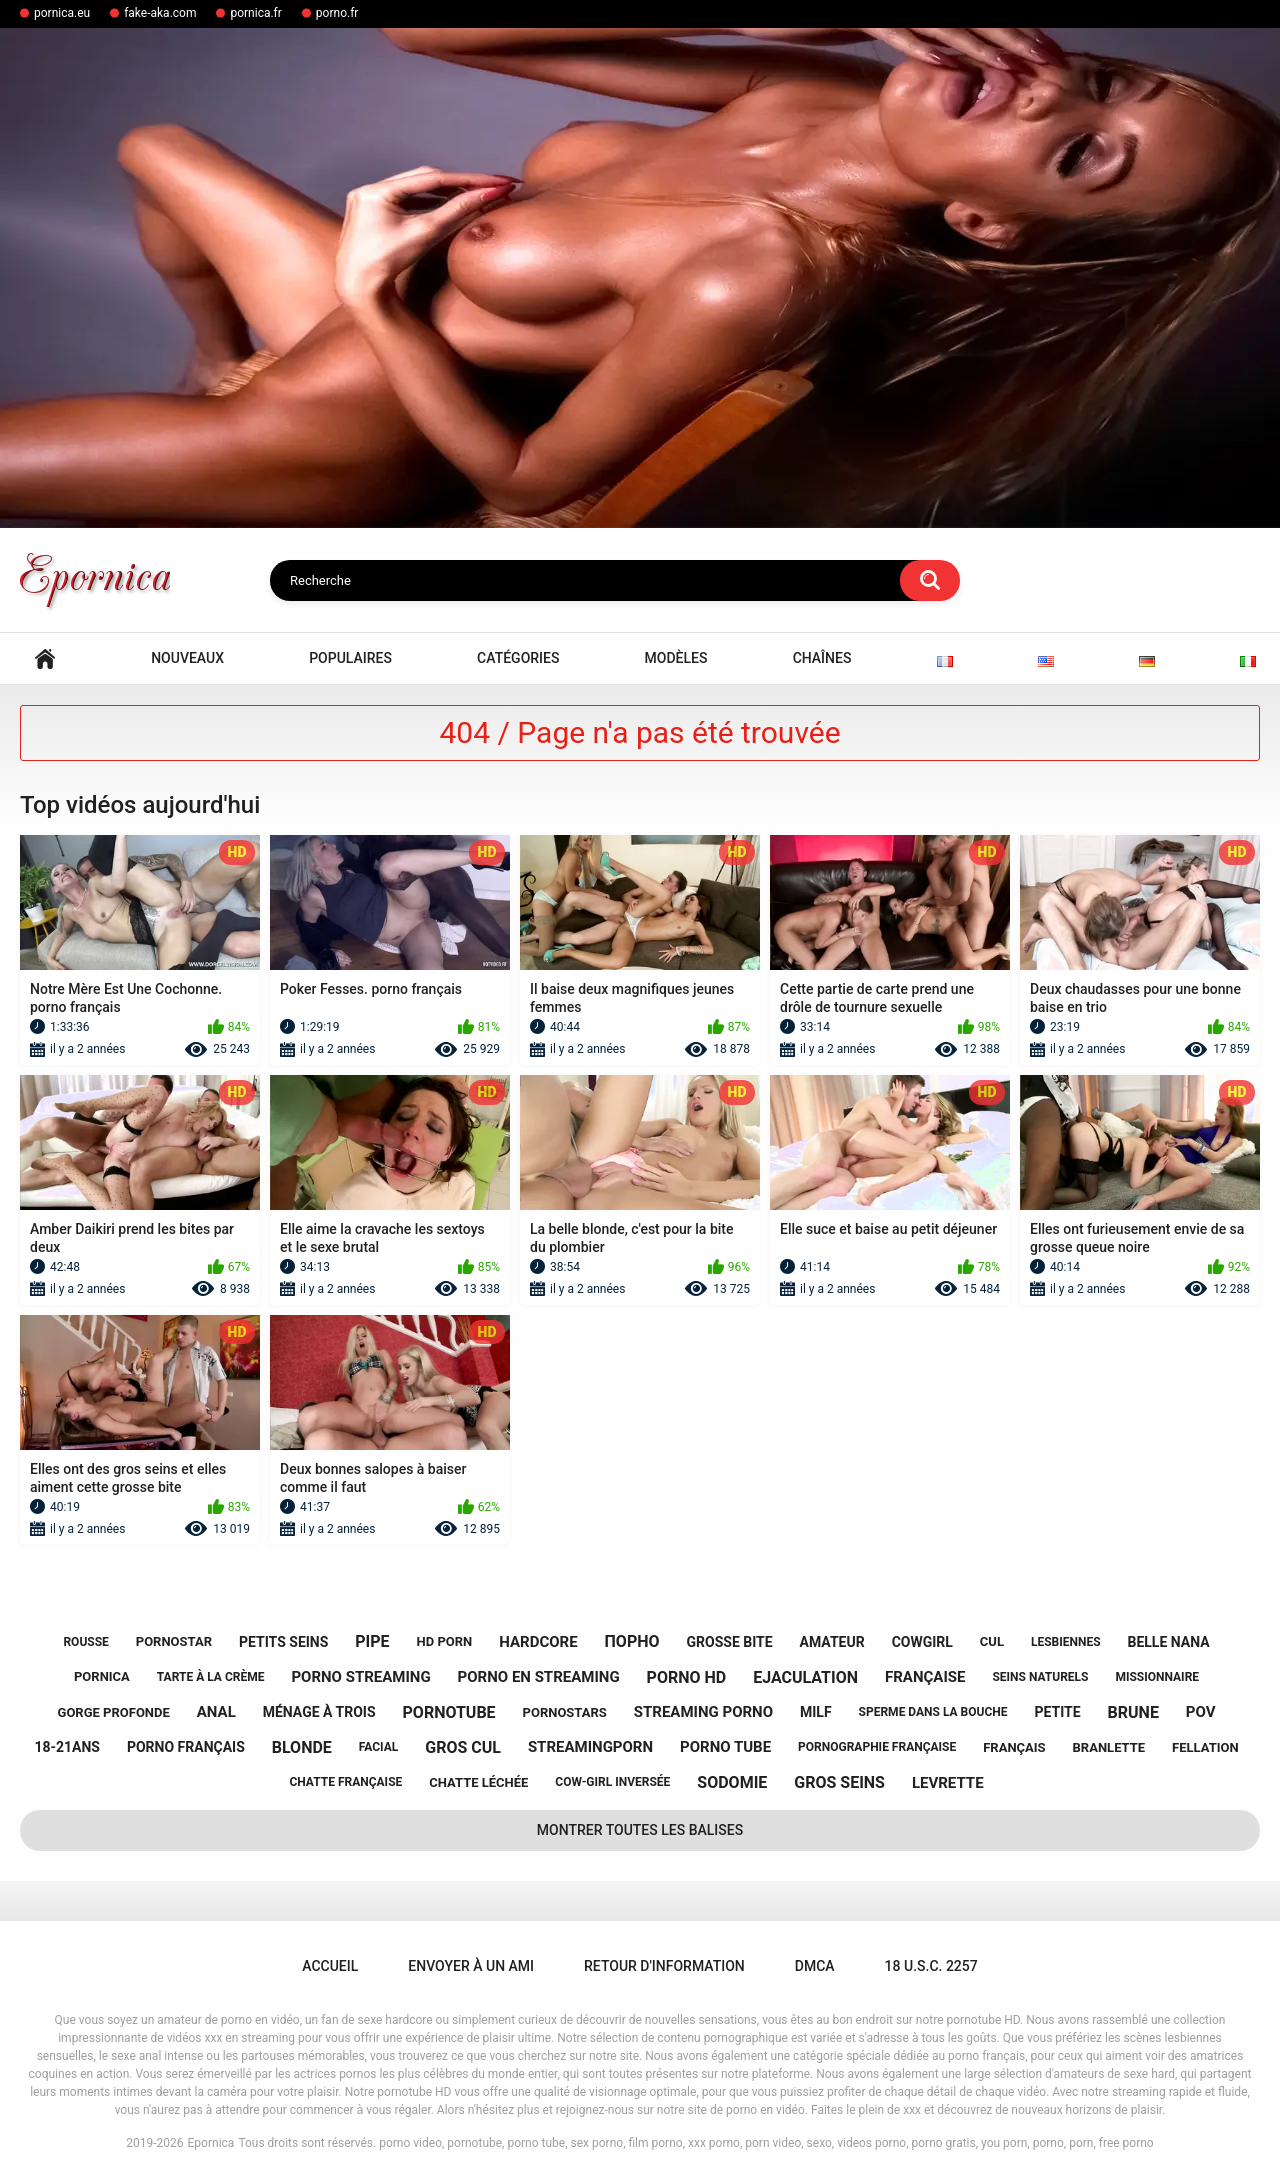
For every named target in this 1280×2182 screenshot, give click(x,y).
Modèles (676, 658)
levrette (948, 1783)
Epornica (211, 2143)
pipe (372, 1641)
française (925, 1677)
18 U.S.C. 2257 (931, 1966)
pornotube (449, 1712)
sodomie (732, 1782)
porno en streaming (539, 1677)
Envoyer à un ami (471, 1966)
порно (632, 1641)
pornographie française (877, 1747)
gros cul (463, 1747)
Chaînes (822, 658)
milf (816, 1712)
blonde (302, 1747)
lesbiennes (1066, 1642)
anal (216, 1712)
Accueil (45, 658)
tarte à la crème (211, 1677)
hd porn (445, 1641)
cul (992, 1641)
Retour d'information (664, 1966)
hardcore (538, 1642)
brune (1133, 1712)
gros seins (839, 1782)
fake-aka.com (160, 13)
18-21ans (67, 1747)
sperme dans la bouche (933, 1712)
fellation (1205, 1747)
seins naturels (1040, 1677)
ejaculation (805, 1677)
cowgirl (922, 1642)
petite (1057, 1712)
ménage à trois (319, 1712)
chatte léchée (478, 1782)
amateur (832, 1642)
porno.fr (337, 13)
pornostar (174, 1641)
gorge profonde (114, 1712)
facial (378, 1747)
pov (1201, 1712)
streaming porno (703, 1712)
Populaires (350, 658)
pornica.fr (255, 13)
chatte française (345, 1782)
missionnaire (1157, 1677)
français (1014, 1747)
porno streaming (360, 1677)
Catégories (518, 658)
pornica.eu (62, 13)
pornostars (565, 1712)
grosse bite (729, 1642)
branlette (1109, 1747)
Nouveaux (187, 658)
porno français (186, 1747)
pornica (102, 1676)
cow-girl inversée (612, 1782)
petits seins (283, 1642)
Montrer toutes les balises (640, 1830)
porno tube (725, 1747)
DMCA (815, 1966)
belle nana (1168, 1642)
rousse (85, 1642)
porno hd (687, 1677)
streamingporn (590, 1747)
